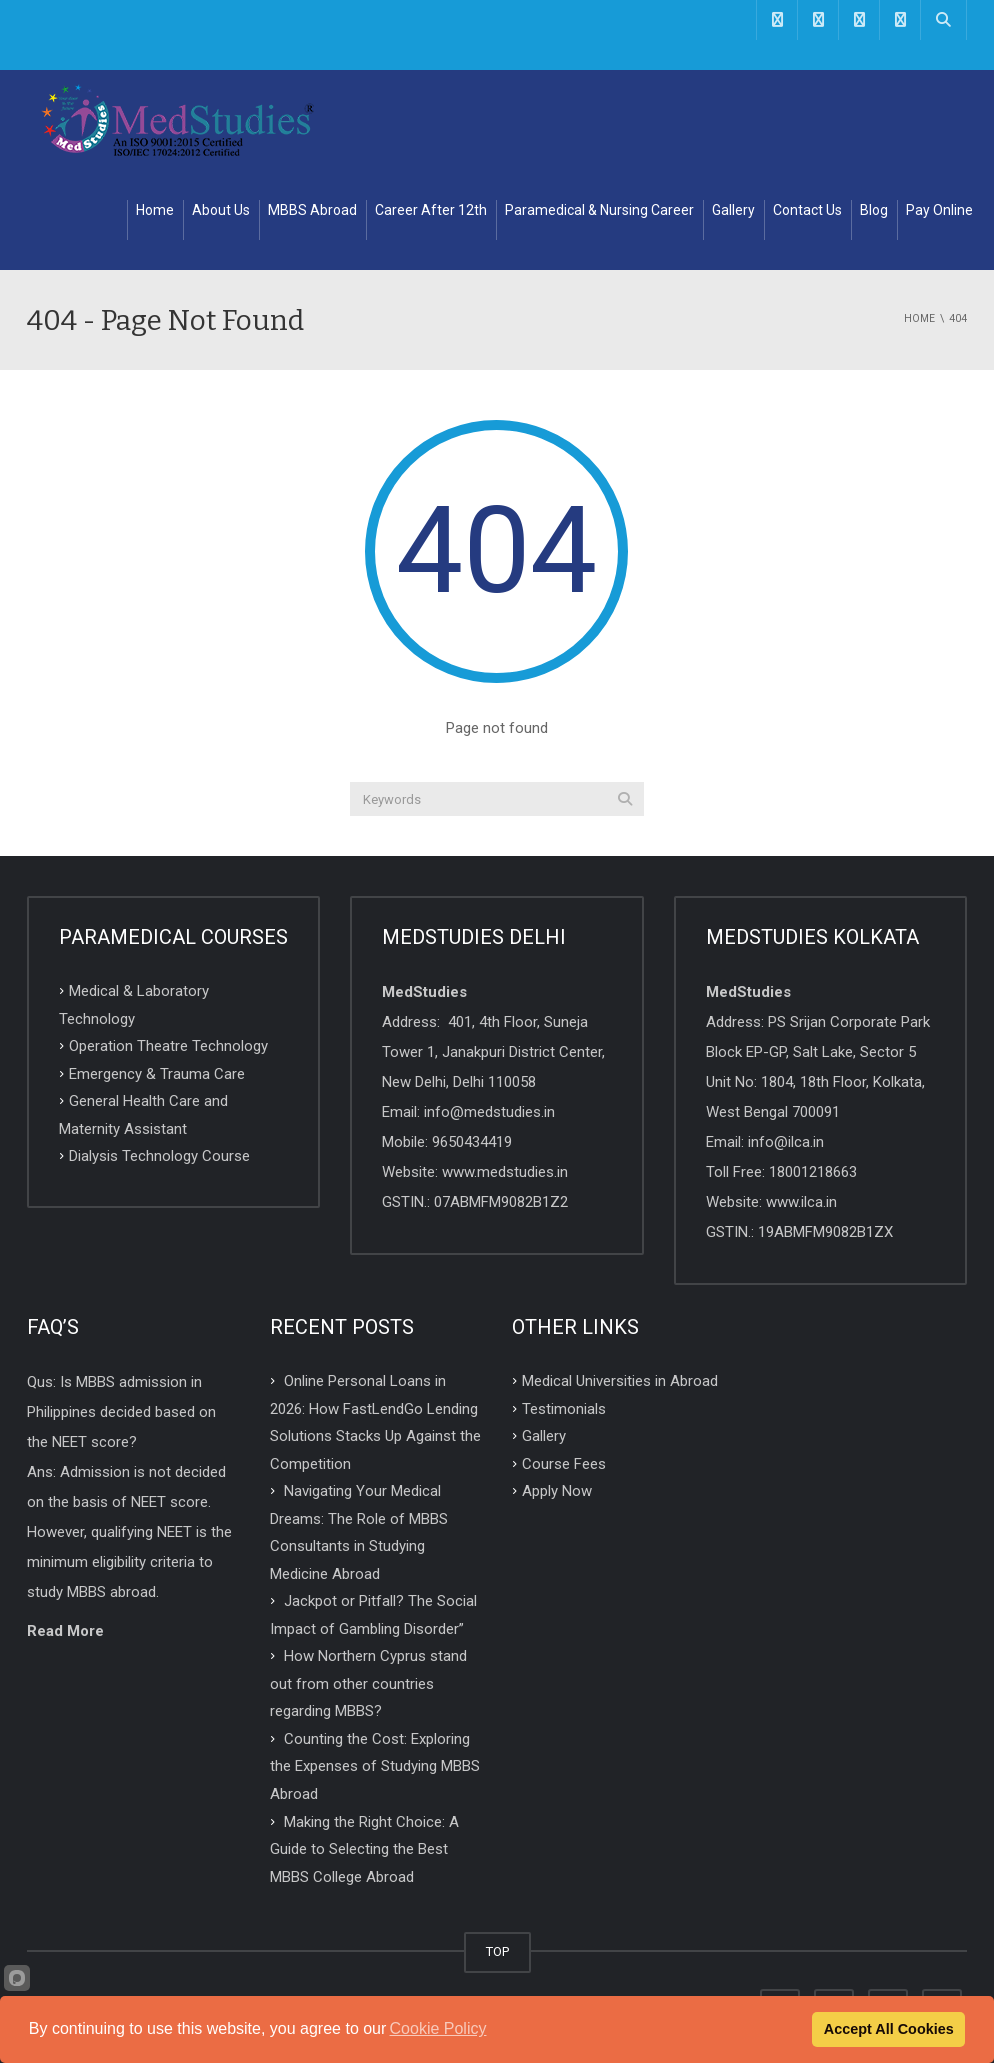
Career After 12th (431, 210)
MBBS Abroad (312, 210)
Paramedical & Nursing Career (599, 210)
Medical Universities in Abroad (620, 1381)
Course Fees (564, 1463)
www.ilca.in (801, 1202)
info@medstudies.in (489, 1112)
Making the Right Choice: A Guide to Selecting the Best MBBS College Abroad (364, 1848)
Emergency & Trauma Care (157, 1073)
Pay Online (939, 210)
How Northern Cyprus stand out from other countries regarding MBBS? (368, 1683)
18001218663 (813, 1172)
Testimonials (564, 1408)
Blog (874, 210)
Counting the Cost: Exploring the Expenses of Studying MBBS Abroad (375, 1765)
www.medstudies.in (505, 1172)
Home (155, 210)
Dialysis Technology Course (159, 1156)
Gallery (733, 210)
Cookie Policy (438, 2028)
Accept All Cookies (889, 2029)
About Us (221, 210)
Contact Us (807, 210)
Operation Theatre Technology (168, 1046)
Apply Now (557, 1491)
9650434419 (472, 1142)
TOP (497, 1951)
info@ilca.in (786, 1142)
